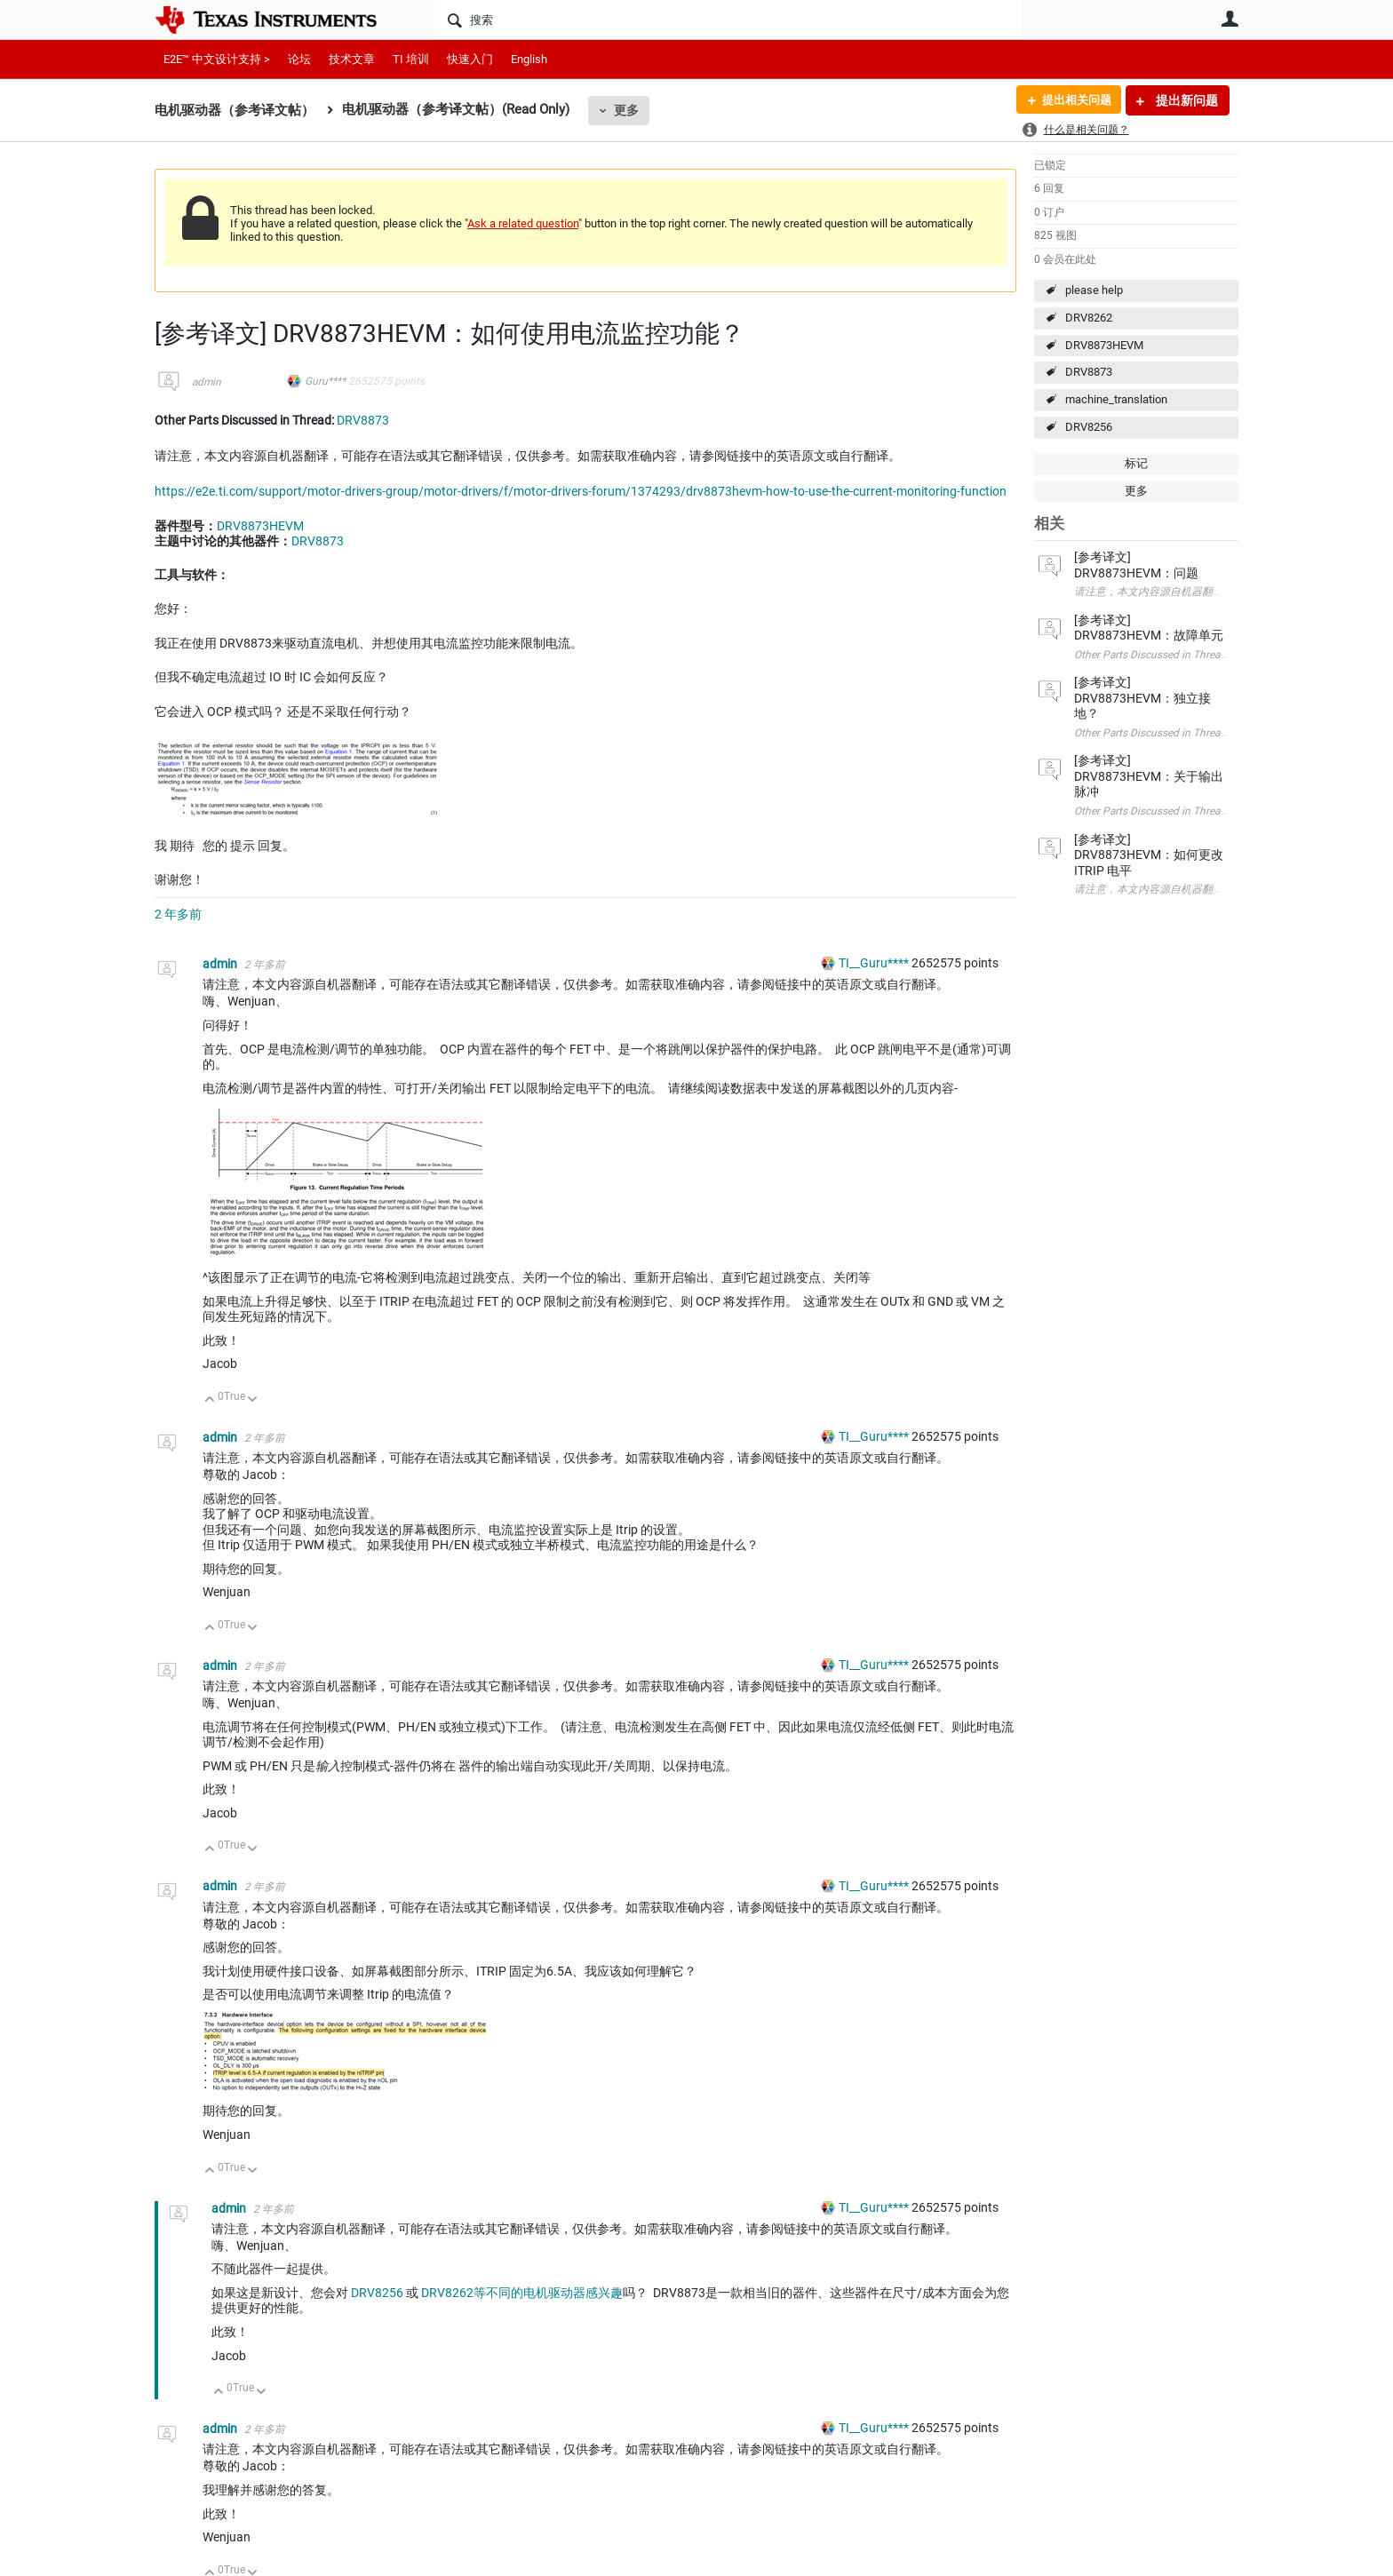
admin (206, 382)
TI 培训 (411, 59)
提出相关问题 (1072, 100)
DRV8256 (1088, 426)
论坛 (299, 59)
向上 (210, 1400)
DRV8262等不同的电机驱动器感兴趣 (522, 2293)
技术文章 (352, 59)
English (529, 59)
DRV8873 (1088, 371)
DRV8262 (1088, 317)
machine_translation (1116, 399)
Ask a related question (522, 223)
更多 (626, 110)
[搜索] (728, 19)
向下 (252, 1400)
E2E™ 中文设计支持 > (216, 59)
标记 (1136, 463)
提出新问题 (1185, 100)
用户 (1229, 19)
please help (1094, 290)
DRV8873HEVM (1104, 345)
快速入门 (470, 59)
